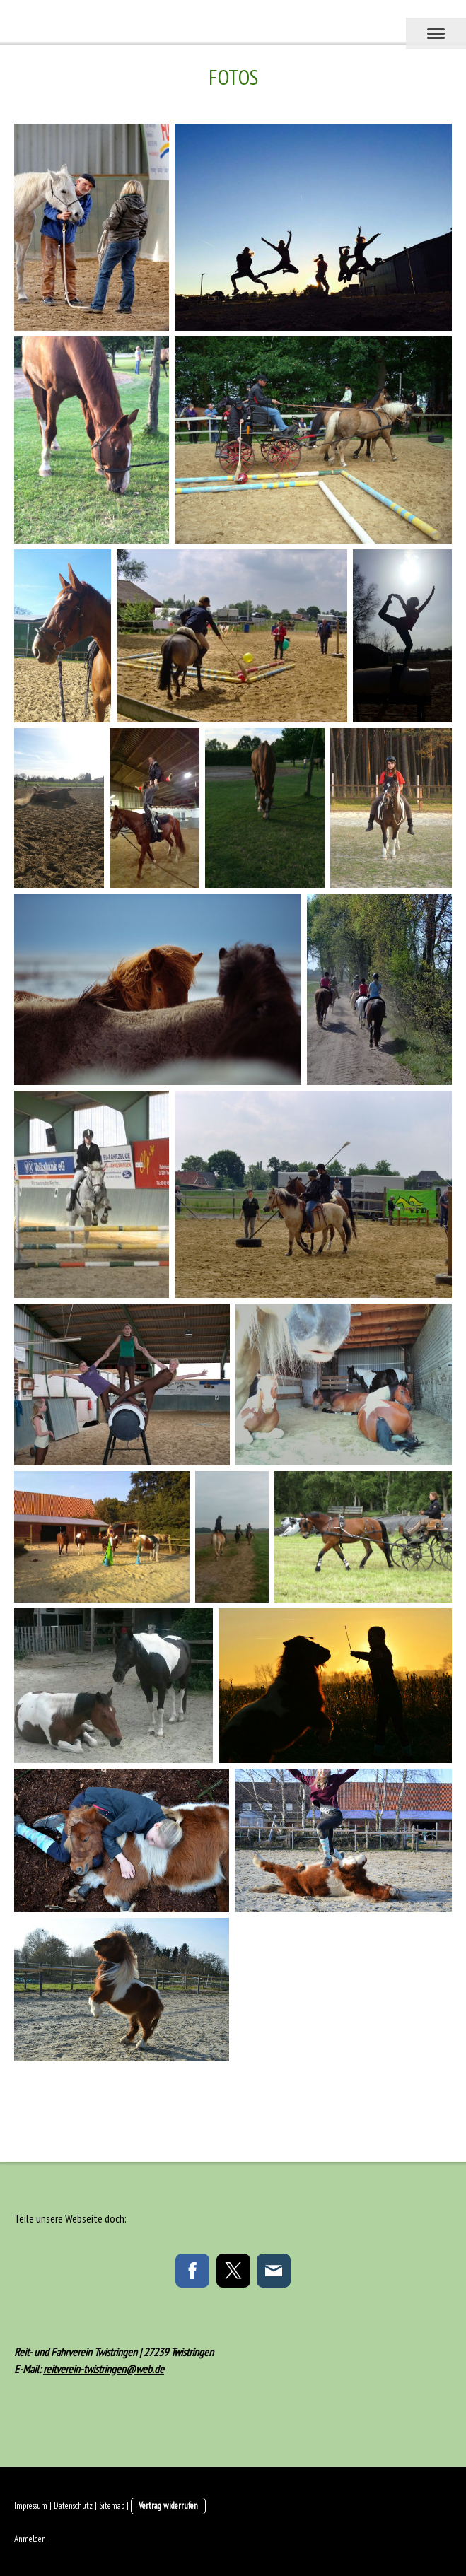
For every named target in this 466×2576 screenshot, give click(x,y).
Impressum (30, 2506)
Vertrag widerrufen (168, 2506)
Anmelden (30, 2539)
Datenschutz (73, 2506)
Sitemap (111, 2506)
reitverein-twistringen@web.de (103, 2369)
